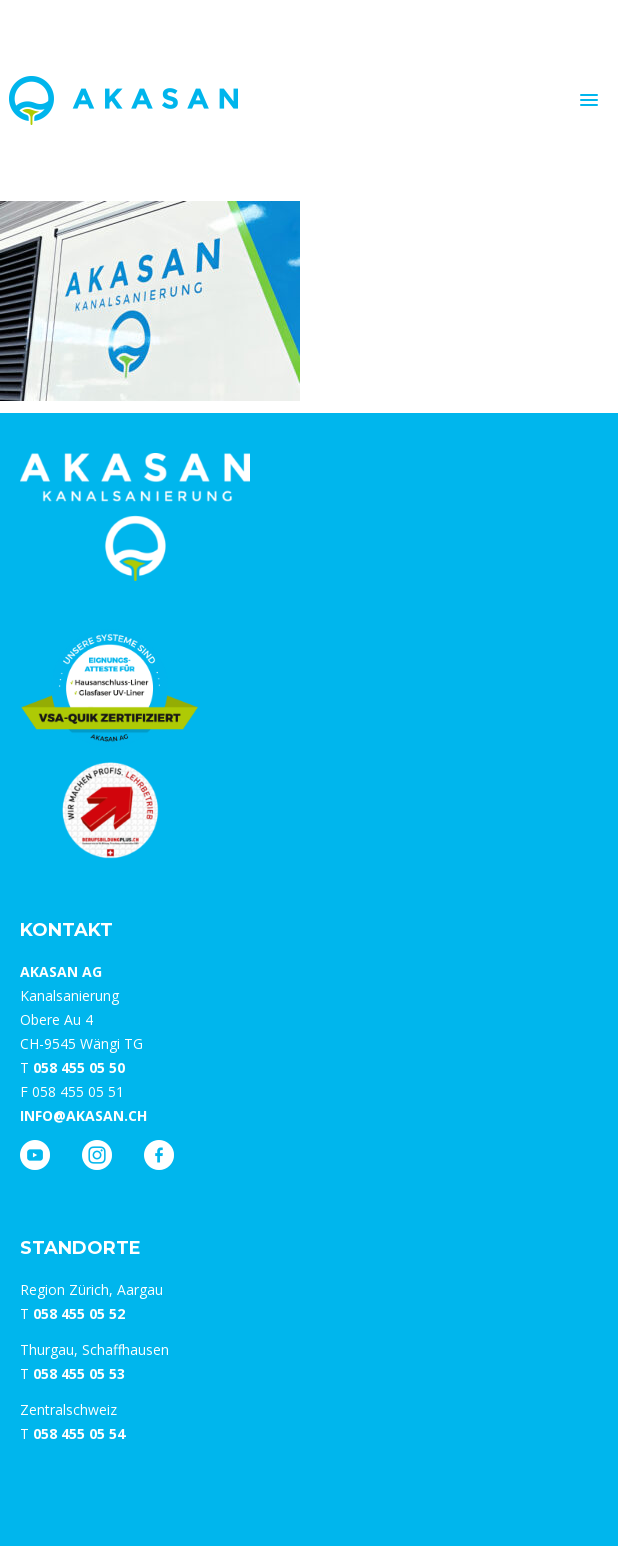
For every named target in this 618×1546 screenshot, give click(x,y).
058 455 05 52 (79, 1313)
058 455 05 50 (79, 1067)
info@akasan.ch (83, 1115)
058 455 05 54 (79, 1433)
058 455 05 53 (79, 1373)
